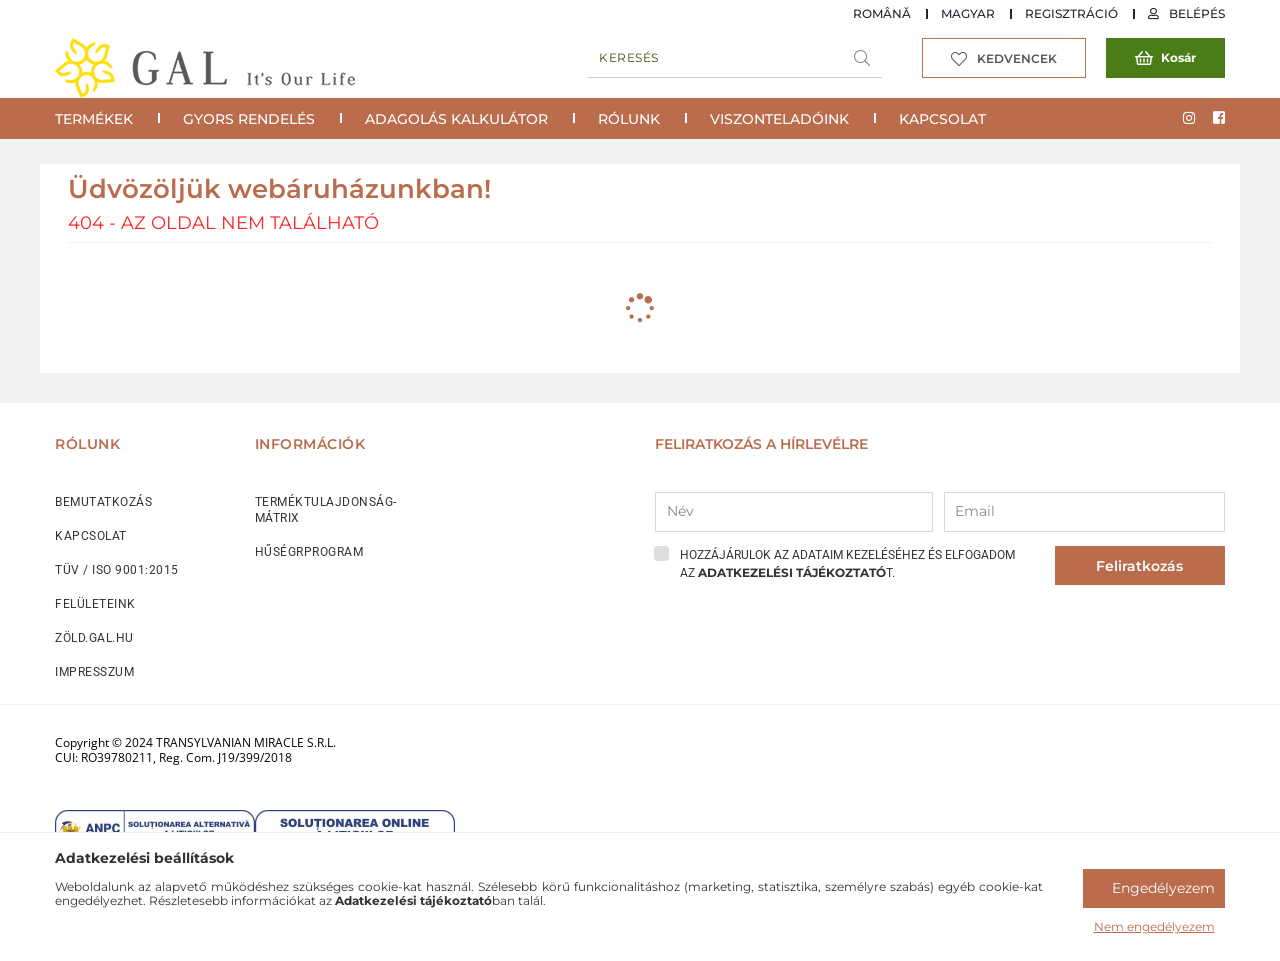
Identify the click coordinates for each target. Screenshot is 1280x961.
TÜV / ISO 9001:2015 (117, 570)
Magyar (968, 13)
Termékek (94, 119)
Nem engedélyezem (1154, 926)
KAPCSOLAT (91, 536)
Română (882, 13)
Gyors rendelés (249, 119)
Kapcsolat (942, 119)
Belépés (1197, 13)
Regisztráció (1071, 13)
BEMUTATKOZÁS (103, 502)
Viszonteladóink (779, 119)
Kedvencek (1017, 58)
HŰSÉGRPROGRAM (309, 552)
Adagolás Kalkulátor (456, 119)
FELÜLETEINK (95, 604)
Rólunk (629, 119)
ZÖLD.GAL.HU (94, 638)
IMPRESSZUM (94, 672)
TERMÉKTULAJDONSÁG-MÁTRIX (326, 510)
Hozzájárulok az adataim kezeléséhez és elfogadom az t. (847, 564)
